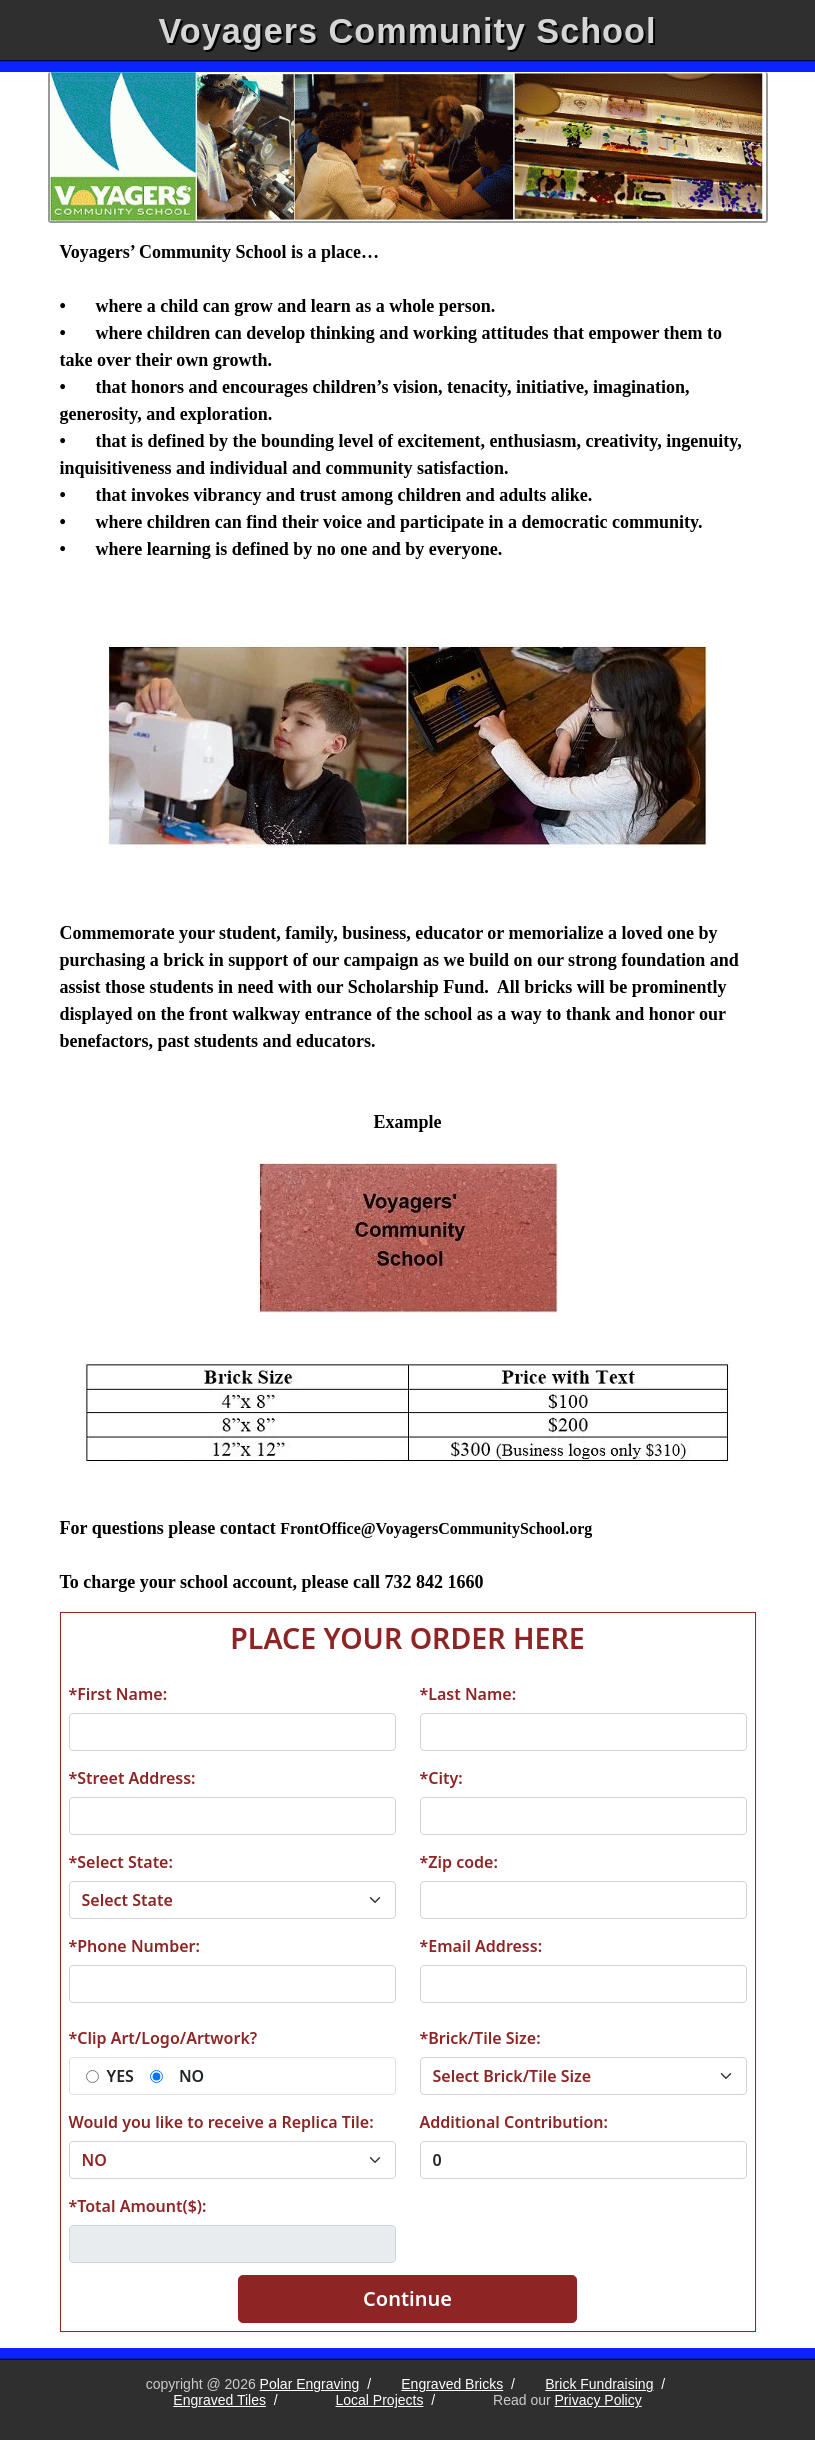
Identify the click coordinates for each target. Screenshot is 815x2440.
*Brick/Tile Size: (480, 2038)
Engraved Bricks (452, 2384)
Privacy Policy (598, 2400)
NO (191, 2076)
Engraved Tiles (219, 2400)
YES (120, 2076)
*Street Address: (132, 1778)
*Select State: (121, 1862)
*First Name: (118, 1694)
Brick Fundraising (599, 2384)
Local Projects (380, 2400)
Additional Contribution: (514, 2122)
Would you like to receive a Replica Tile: (221, 2122)
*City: (441, 1778)
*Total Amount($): (138, 2206)
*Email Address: (481, 1946)
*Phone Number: (134, 1946)
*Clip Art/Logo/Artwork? (163, 2038)
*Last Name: (468, 1694)
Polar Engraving (310, 2384)
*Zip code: (459, 1862)
